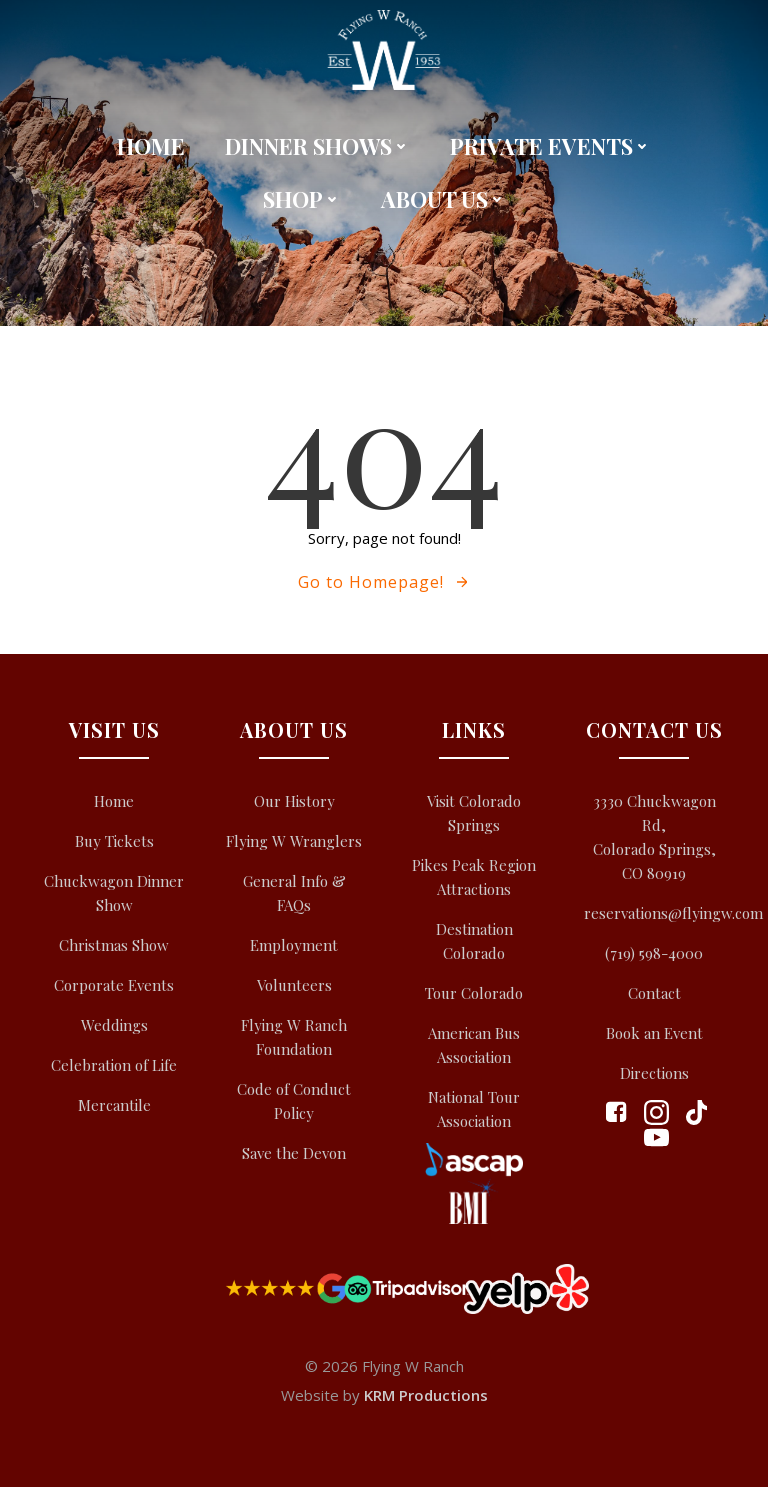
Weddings (114, 1025)
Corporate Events (114, 985)
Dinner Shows (317, 146)
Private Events (550, 146)
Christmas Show (114, 945)
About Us (443, 199)
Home (151, 146)
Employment (294, 945)
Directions (654, 1073)
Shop (302, 199)
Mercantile (114, 1105)
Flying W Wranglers (294, 841)
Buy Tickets (114, 841)
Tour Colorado (474, 993)
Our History (294, 801)
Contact (654, 993)
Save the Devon (294, 1153)
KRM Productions (426, 1395)
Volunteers (294, 985)
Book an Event (654, 1033)
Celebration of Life (114, 1065)
